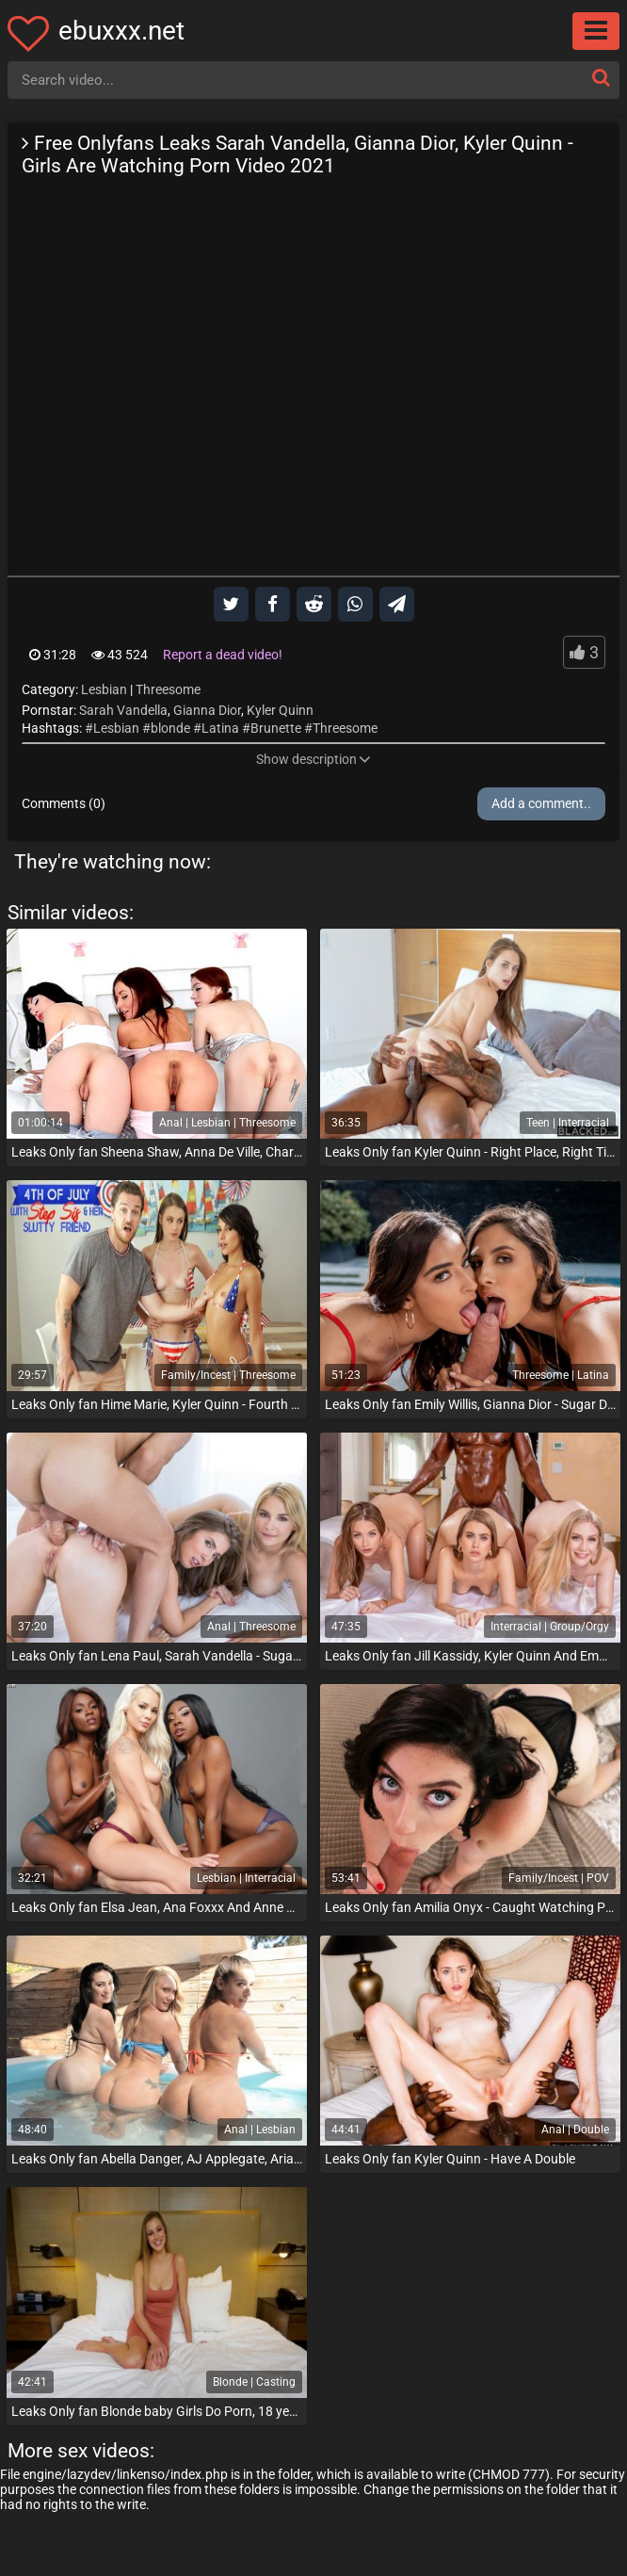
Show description (313, 759)
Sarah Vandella (123, 710)
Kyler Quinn (280, 710)
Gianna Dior (207, 710)
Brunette (275, 728)
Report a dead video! (222, 654)
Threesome (168, 689)
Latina (220, 728)
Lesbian (104, 689)
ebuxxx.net (121, 30)
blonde (170, 728)
